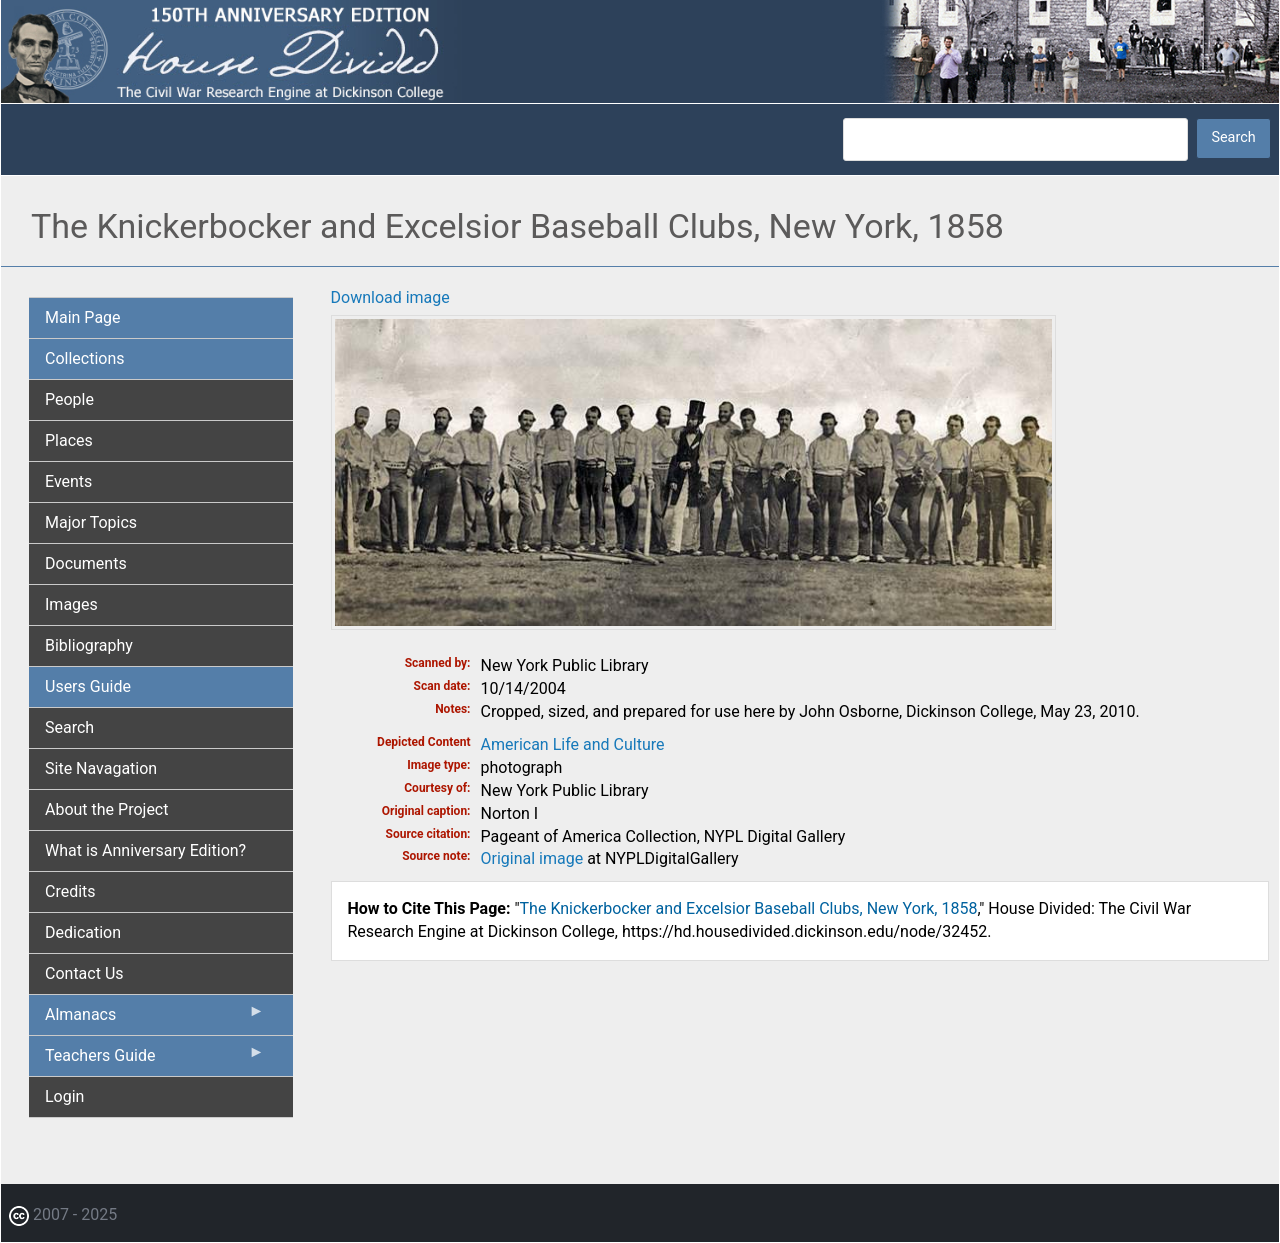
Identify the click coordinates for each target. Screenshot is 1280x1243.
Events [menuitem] (68, 481)
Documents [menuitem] (86, 563)
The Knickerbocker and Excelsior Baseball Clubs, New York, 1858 (749, 908)
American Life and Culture (573, 744)
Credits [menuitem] (70, 891)
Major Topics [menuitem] (91, 522)
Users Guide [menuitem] (88, 686)
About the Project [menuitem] (106, 809)
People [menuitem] (69, 399)
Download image (390, 297)
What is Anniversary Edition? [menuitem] (145, 850)
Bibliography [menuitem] (89, 645)
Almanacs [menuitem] (155, 1019)
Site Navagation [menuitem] (101, 768)
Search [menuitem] (69, 727)
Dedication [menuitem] (83, 932)
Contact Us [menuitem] (84, 973)
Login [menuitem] (64, 1096)
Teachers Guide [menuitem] (155, 1060)
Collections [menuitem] (85, 358)
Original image (532, 858)
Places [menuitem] (69, 440)
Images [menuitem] (71, 604)
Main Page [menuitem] (83, 317)
